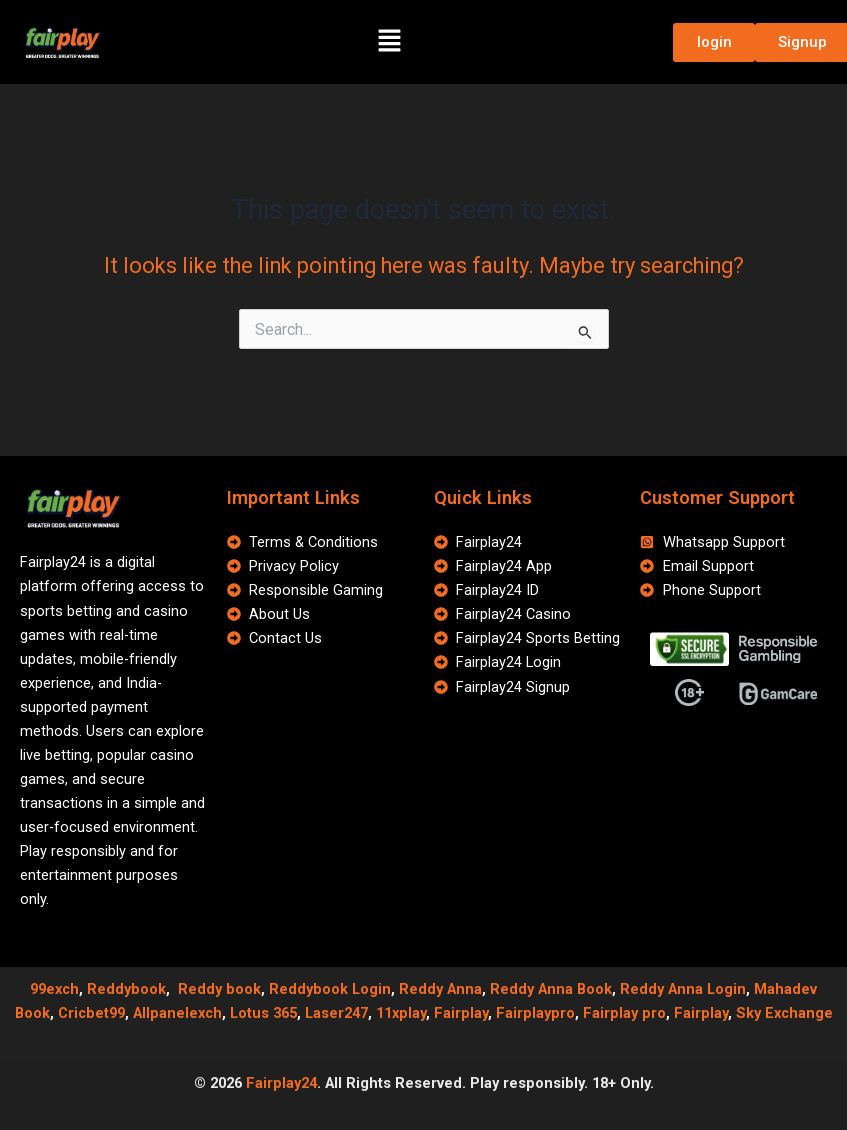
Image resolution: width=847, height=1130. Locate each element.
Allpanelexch (177, 1013)
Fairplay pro (624, 1013)
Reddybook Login (330, 989)
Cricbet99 (91, 1013)
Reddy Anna (440, 989)
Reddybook (126, 989)
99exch (54, 989)
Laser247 (336, 1013)
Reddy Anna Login (683, 989)
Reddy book (219, 989)
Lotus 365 (263, 1013)
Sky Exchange (784, 1013)
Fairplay (461, 1013)
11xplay (401, 1013)
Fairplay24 (281, 1083)
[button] (389, 42)
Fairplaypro (535, 1013)
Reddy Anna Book (551, 989)
